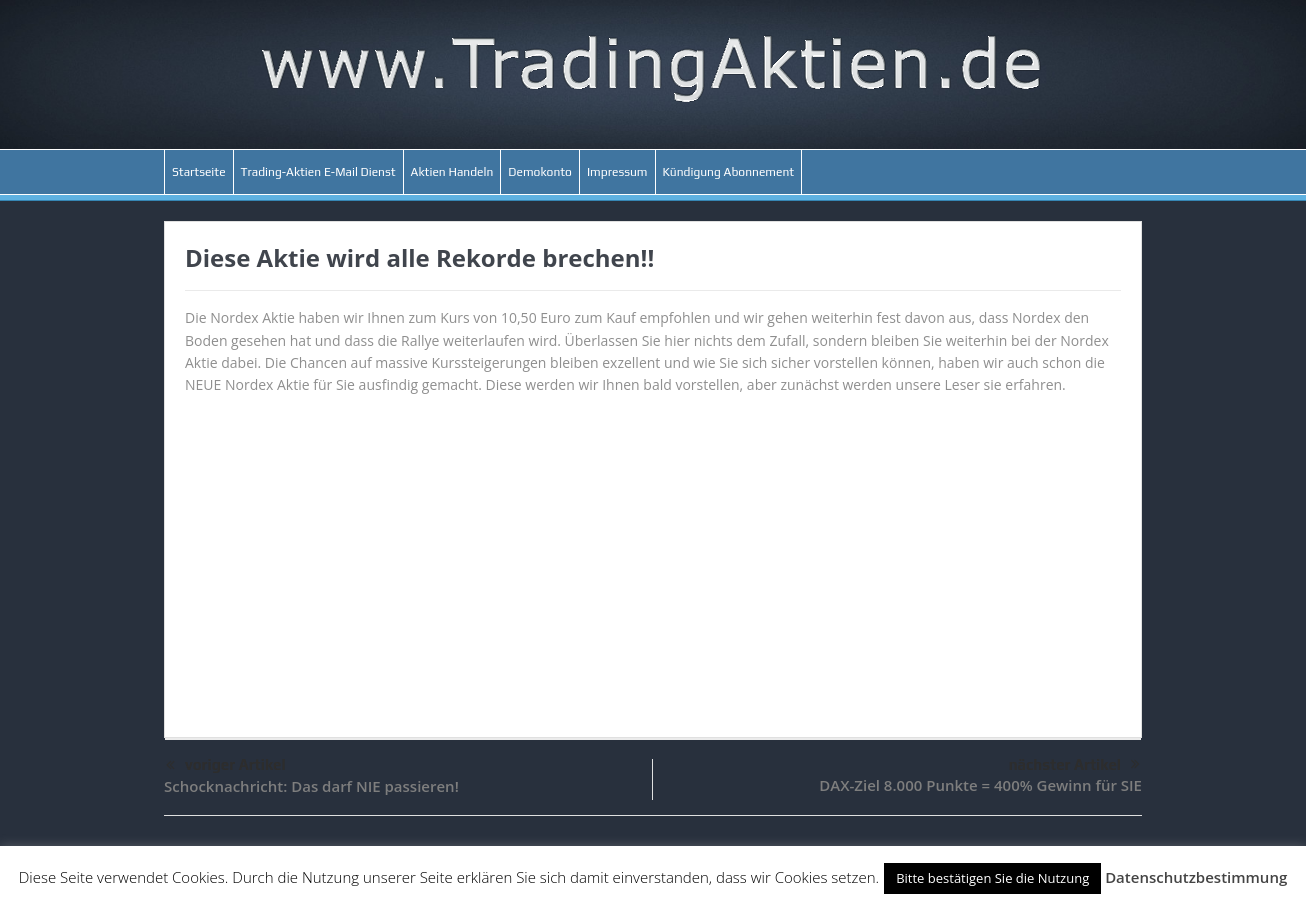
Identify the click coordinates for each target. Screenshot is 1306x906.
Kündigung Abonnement (729, 172)
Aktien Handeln (452, 172)
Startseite (199, 172)
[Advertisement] (653, 557)
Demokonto (540, 172)
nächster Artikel (1074, 765)
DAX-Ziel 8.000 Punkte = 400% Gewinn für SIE (980, 785)
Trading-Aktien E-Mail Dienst (318, 172)
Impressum (617, 172)
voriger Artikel (226, 766)
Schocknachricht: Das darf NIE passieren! (311, 786)
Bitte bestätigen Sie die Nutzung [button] (992, 878)
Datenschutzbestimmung (1196, 877)
